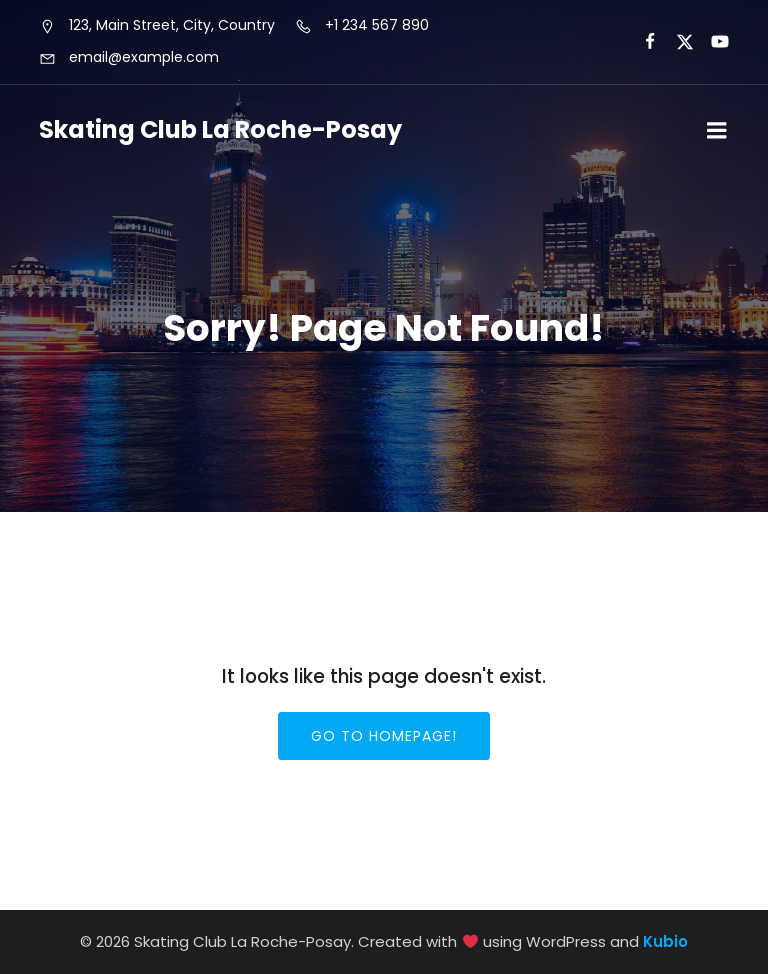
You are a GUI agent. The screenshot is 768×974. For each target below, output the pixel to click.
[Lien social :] (641, 42)
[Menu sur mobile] (717, 131)
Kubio (665, 941)
